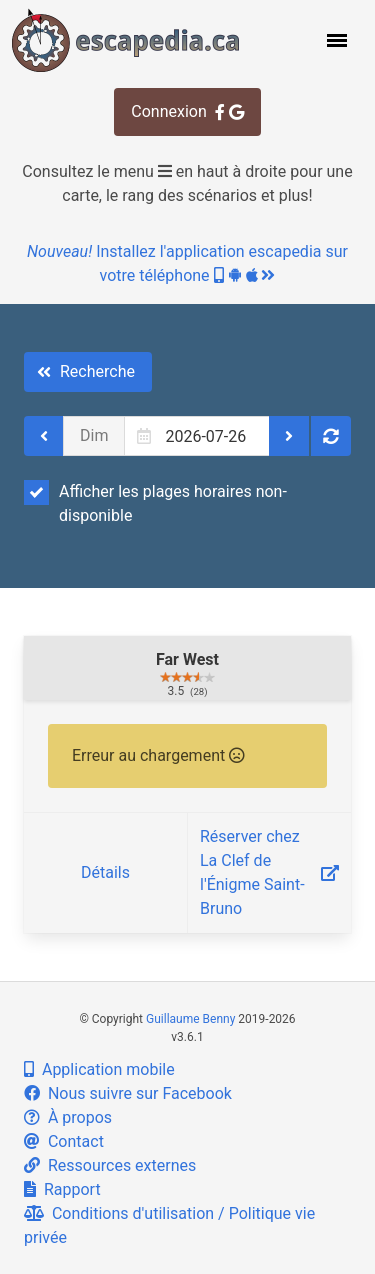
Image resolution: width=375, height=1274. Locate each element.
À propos (68, 1117)
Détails (105, 872)
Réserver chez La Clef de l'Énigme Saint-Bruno (269, 872)
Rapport (62, 1189)
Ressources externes (110, 1165)
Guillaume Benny (190, 1019)
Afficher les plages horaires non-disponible (155, 502)
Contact (64, 1141)
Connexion (187, 111)
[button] (335, 40)
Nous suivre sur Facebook (128, 1093)
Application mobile (99, 1069)
